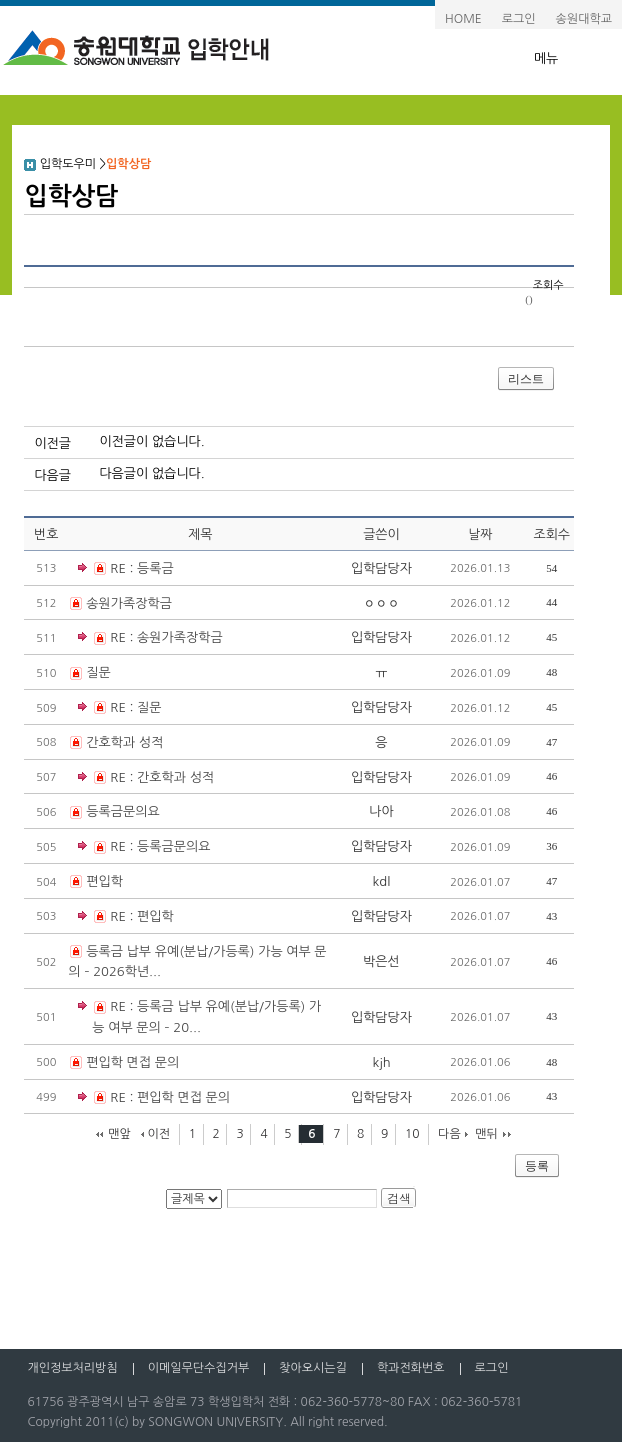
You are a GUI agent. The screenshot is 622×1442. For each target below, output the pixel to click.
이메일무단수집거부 (199, 1368)
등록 (537, 1166)
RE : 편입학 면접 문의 (154, 1098)
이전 (158, 1134)
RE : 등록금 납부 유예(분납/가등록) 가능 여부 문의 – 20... (199, 1015)
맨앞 (119, 1134)
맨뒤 (486, 1134)
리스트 (526, 379)
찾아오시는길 (313, 1368)
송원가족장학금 (129, 603)
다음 (449, 1134)
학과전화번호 (411, 1368)
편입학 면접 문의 (132, 1062)
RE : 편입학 (125, 917)
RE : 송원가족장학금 (150, 638)
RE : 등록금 (125, 569)
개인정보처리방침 (72, 1368)
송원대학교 (584, 19)
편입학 (104, 881)
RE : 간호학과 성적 (146, 778)
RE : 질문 (119, 708)
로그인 (519, 19)
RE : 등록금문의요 (144, 847)
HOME (463, 19)
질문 (98, 672)
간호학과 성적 (124, 742)
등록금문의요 (122, 811)
